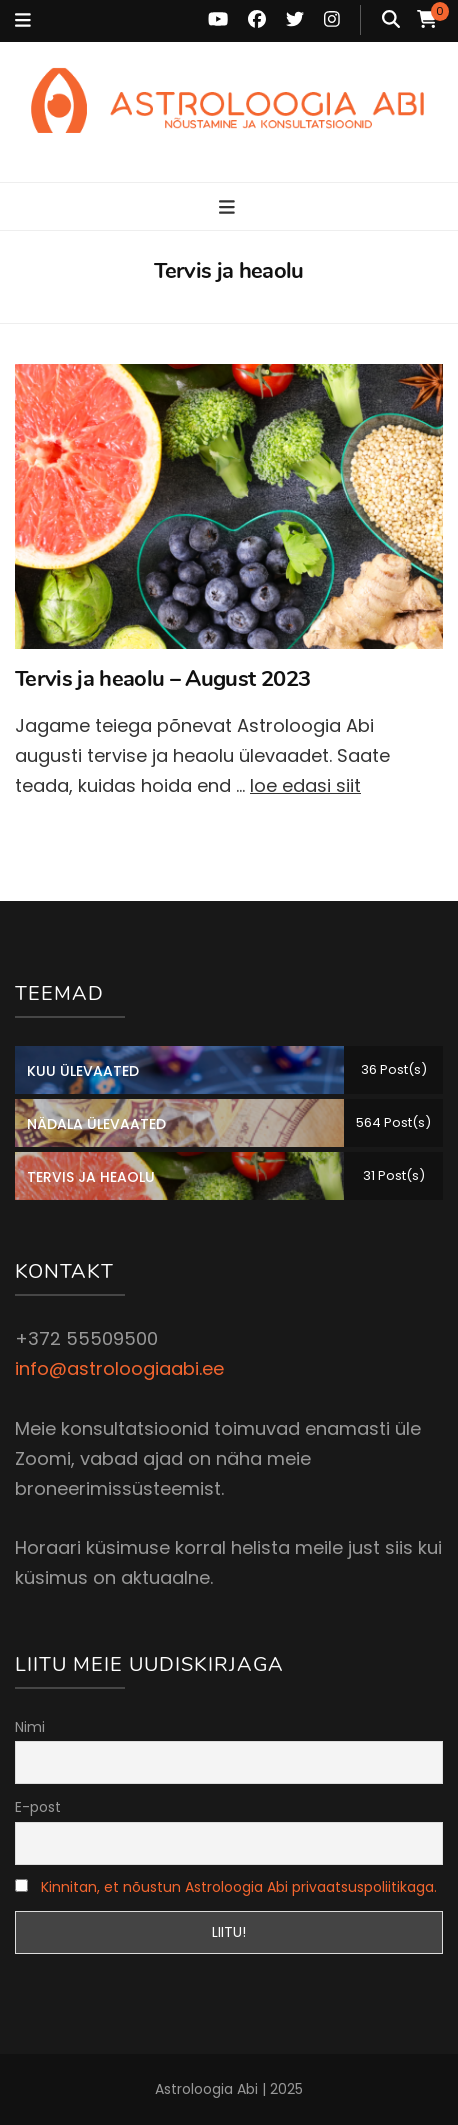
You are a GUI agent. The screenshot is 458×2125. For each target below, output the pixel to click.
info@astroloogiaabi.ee (119, 1368)
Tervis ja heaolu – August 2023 (162, 679)
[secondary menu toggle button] (23, 21)
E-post (38, 1807)
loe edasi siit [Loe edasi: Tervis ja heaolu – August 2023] (305, 785)
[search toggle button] (391, 20)
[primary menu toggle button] (229, 208)
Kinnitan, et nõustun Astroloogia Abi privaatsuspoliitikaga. (239, 1887)
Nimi (30, 1727)
